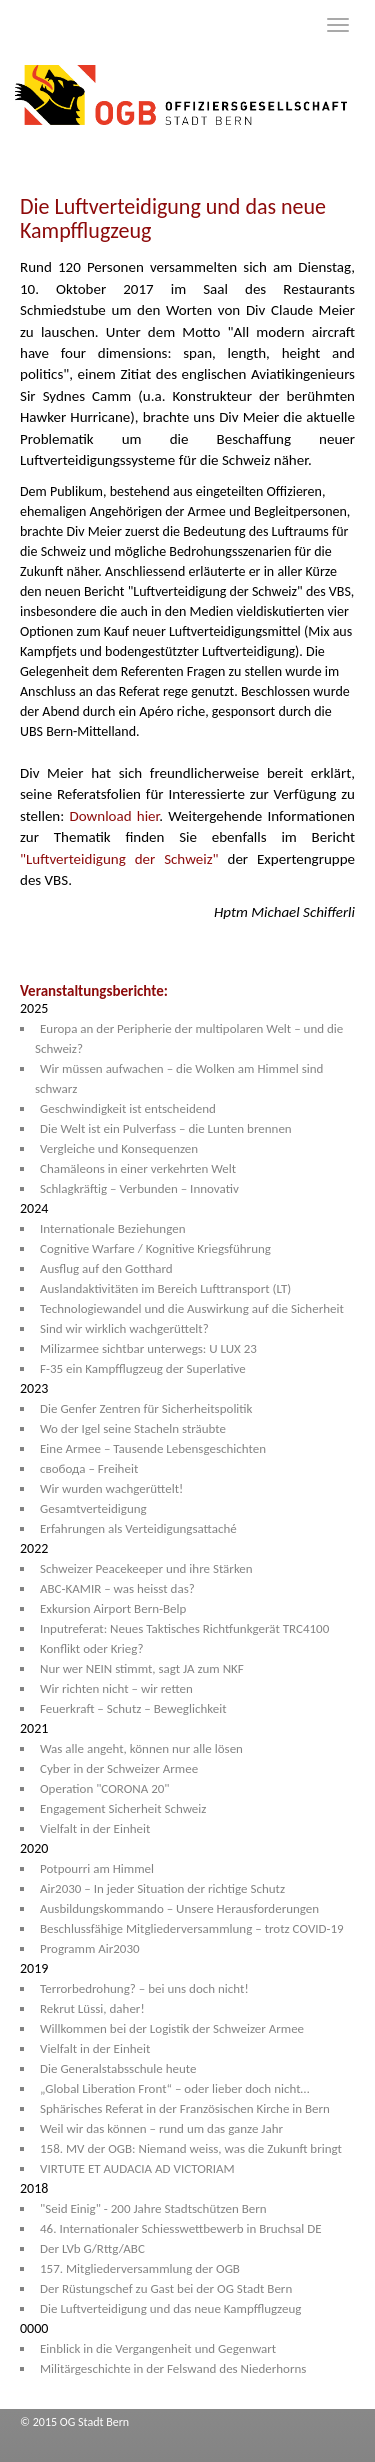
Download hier (114, 816)
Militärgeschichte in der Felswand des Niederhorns (173, 2368)
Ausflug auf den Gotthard (106, 1268)
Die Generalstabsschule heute (118, 2068)
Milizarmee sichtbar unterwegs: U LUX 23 (148, 1348)
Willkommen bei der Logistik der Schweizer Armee (172, 2028)
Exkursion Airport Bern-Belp (113, 1608)
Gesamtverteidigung (93, 1508)
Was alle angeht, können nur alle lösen (141, 1748)
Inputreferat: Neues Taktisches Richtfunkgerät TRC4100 (184, 1628)
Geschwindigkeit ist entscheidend (128, 1108)
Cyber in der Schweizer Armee (119, 1768)
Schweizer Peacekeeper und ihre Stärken (146, 1568)
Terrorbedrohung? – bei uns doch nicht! (144, 1988)
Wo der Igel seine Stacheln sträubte (133, 1428)
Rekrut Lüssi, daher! (92, 2008)
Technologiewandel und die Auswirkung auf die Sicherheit (192, 1308)
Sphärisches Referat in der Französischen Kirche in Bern (185, 2108)
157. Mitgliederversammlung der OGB (140, 2268)
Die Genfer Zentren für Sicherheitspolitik (146, 1408)
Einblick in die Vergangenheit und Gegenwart (158, 2348)
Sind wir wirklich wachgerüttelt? (124, 1328)
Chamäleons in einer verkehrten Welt (138, 1168)
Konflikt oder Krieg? (91, 1648)
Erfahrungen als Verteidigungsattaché (138, 1528)
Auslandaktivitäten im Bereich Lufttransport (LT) (165, 1288)
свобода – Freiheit (89, 1468)
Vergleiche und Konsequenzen (119, 1148)
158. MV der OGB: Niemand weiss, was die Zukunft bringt (191, 2148)
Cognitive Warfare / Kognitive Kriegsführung (155, 1248)
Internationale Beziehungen (112, 1228)
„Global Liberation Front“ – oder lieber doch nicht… (174, 2088)
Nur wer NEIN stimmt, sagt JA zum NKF (142, 1668)
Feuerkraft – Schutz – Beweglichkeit (133, 1708)
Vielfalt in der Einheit (95, 1828)
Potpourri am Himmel (97, 1868)
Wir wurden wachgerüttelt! (111, 1488)
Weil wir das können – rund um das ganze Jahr (161, 2128)
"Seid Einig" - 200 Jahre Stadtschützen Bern (153, 2208)
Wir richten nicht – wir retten (116, 1688)
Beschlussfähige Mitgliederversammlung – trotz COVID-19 (192, 1928)
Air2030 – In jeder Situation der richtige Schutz (162, 1888)
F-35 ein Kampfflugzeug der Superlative (143, 1368)
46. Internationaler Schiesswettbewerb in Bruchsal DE (181, 2228)
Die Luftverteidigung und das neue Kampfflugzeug (170, 2308)
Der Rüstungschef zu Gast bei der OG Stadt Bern (166, 2288)
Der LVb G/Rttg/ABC (92, 2248)
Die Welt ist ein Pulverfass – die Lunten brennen (166, 1128)
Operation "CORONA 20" (105, 1788)
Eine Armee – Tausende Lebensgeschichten (153, 1448)
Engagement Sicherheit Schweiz (123, 1808)
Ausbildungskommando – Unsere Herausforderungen (179, 1908)
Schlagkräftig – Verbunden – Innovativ (139, 1188)
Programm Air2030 (90, 1948)
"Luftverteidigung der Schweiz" (119, 859)
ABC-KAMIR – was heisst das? (117, 1588)
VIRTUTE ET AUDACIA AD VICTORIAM (137, 2168)
